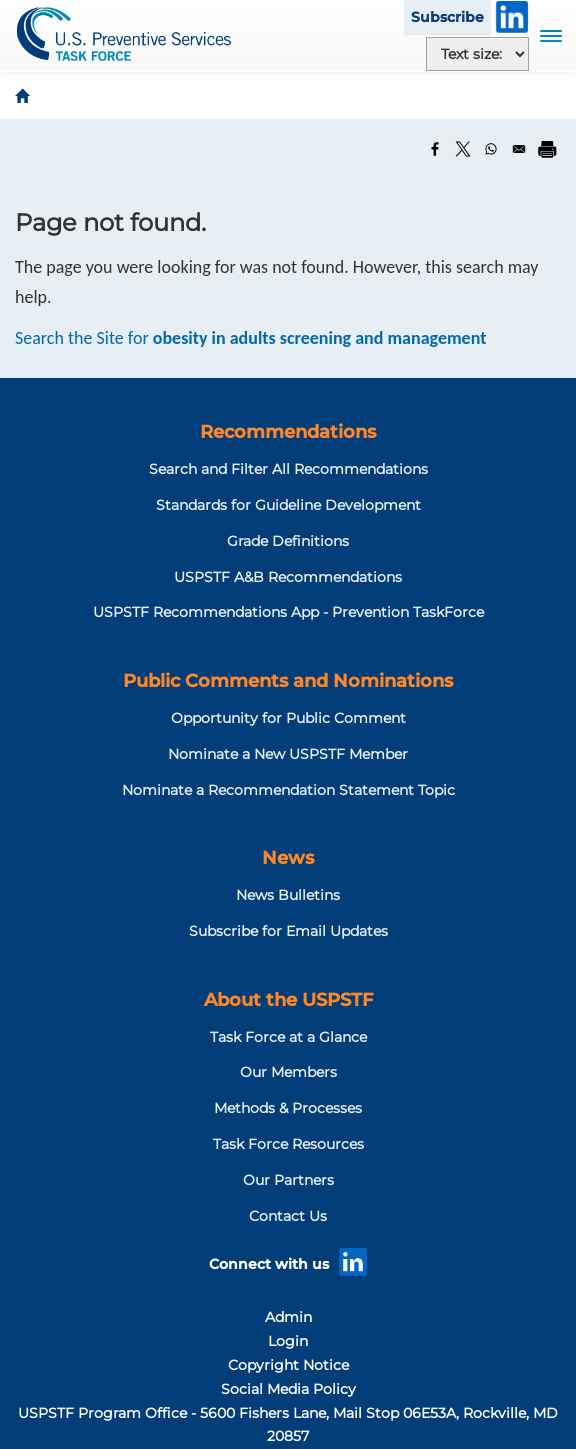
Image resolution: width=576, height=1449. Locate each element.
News (288, 858)
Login (288, 1341)
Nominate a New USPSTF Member (288, 754)
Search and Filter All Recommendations (288, 469)
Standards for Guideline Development (288, 505)
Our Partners (288, 1180)
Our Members (288, 1072)
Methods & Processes (288, 1108)
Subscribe (447, 17)
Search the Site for (250, 338)
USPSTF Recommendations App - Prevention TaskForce (288, 612)
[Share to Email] (519, 149)
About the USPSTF (288, 1000)
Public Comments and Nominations (288, 681)
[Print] (547, 149)
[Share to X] (463, 149)
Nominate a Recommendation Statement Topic (288, 790)
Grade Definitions (288, 541)
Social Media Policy (288, 1389)
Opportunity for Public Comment (288, 718)
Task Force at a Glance (288, 1037)
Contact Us (288, 1216)
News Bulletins (288, 895)
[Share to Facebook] (435, 149)
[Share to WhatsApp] (491, 149)
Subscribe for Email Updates (288, 931)
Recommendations (288, 432)
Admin (288, 1317)
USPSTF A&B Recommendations (288, 577)
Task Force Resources (288, 1144)
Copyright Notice (288, 1365)
